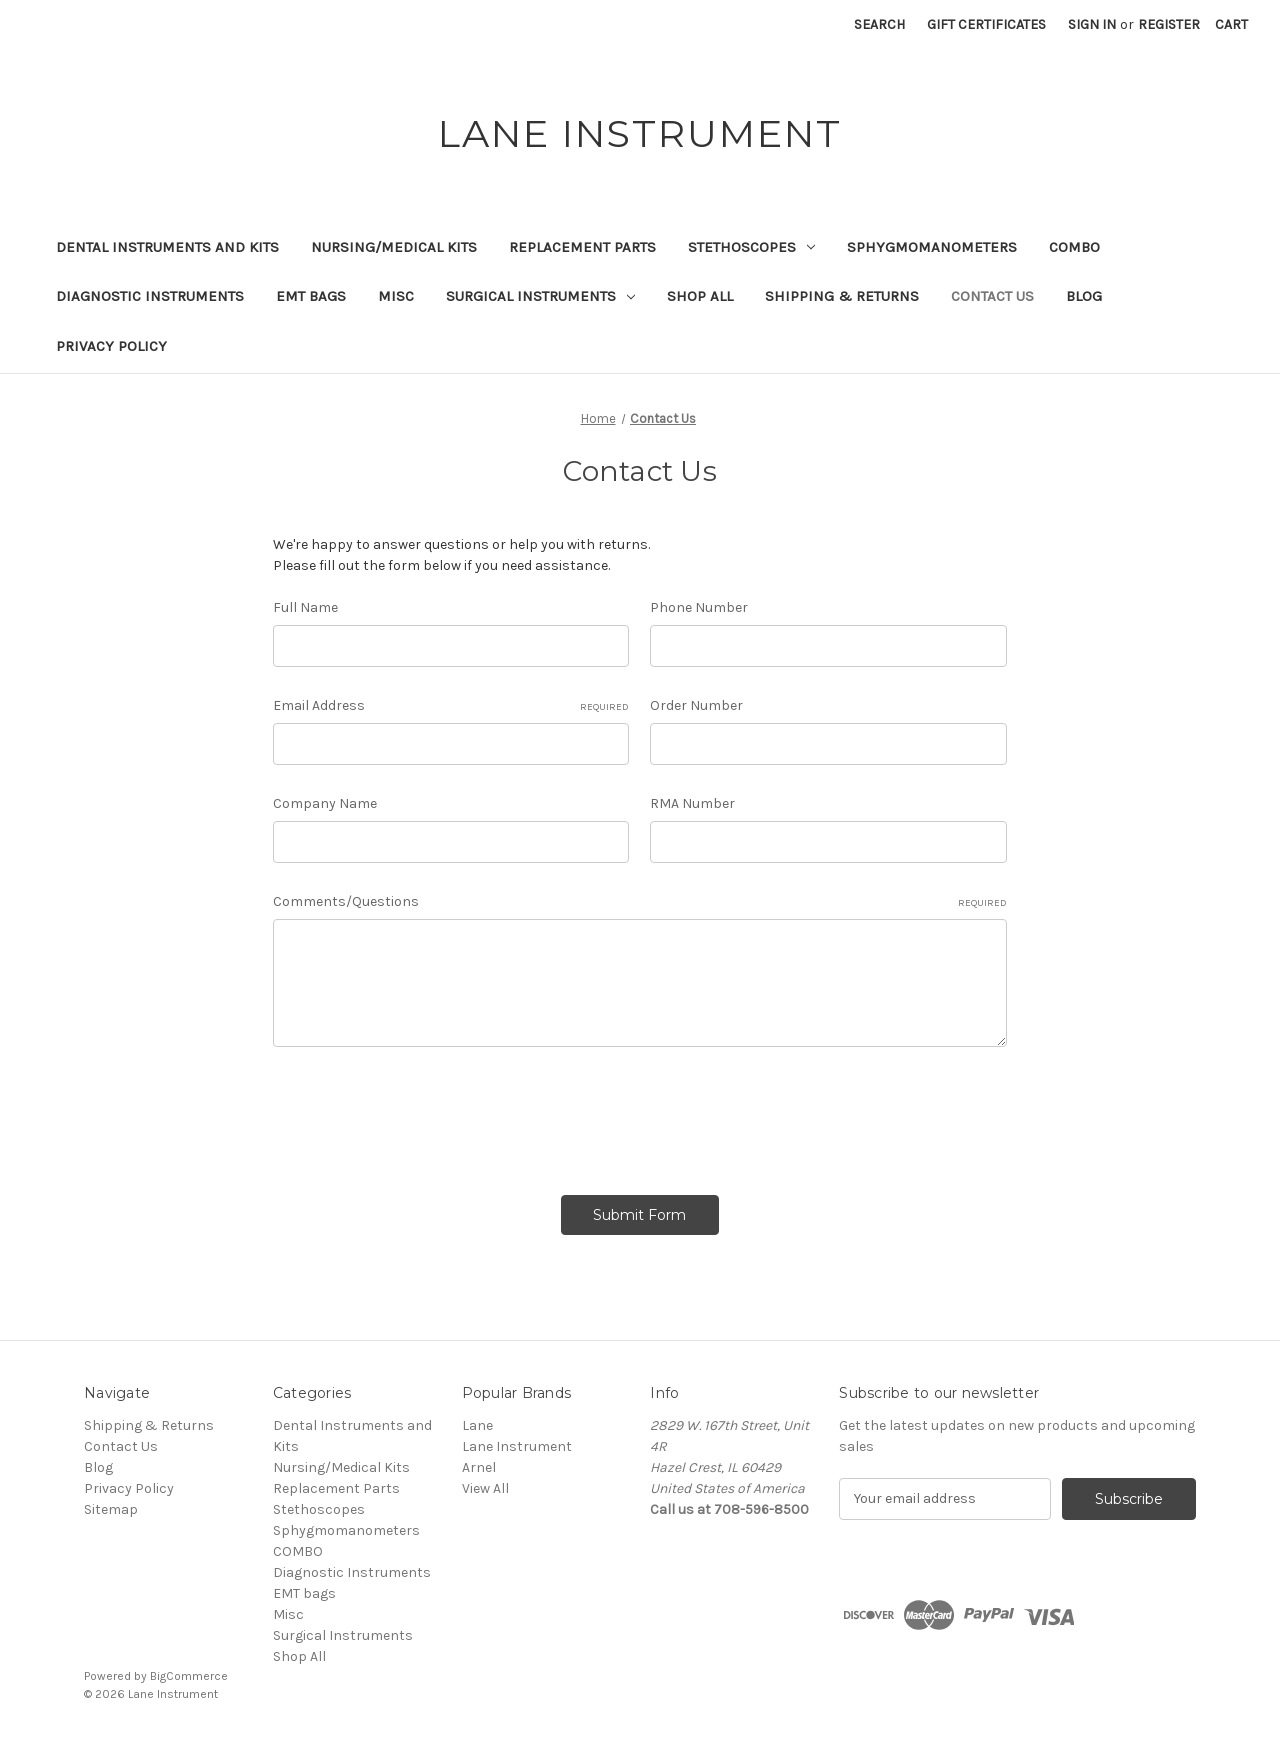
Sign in (1092, 24)
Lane (477, 1425)
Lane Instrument (517, 1446)
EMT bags (311, 296)
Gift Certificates (986, 24)
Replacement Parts (582, 247)
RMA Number (692, 803)
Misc (396, 296)
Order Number (696, 705)
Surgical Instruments (540, 296)
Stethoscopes (751, 247)
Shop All (700, 296)
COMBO (1074, 247)
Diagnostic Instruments (150, 296)
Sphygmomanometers (932, 247)
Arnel (479, 1467)
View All (485, 1488)
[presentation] (425, 1114)
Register (1169, 24)
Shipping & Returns (842, 296)
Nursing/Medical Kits (394, 247)
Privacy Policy (111, 346)
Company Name (325, 803)
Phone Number (699, 607)
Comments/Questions (640, 902)
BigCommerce (189, 1676)
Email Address (451, 706)
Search (879, 24)
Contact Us (992, 296)
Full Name (305, 607)
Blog (1084, 296)
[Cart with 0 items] (1231, 24)
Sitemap (111, 1509)
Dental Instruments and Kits (167, 247)
